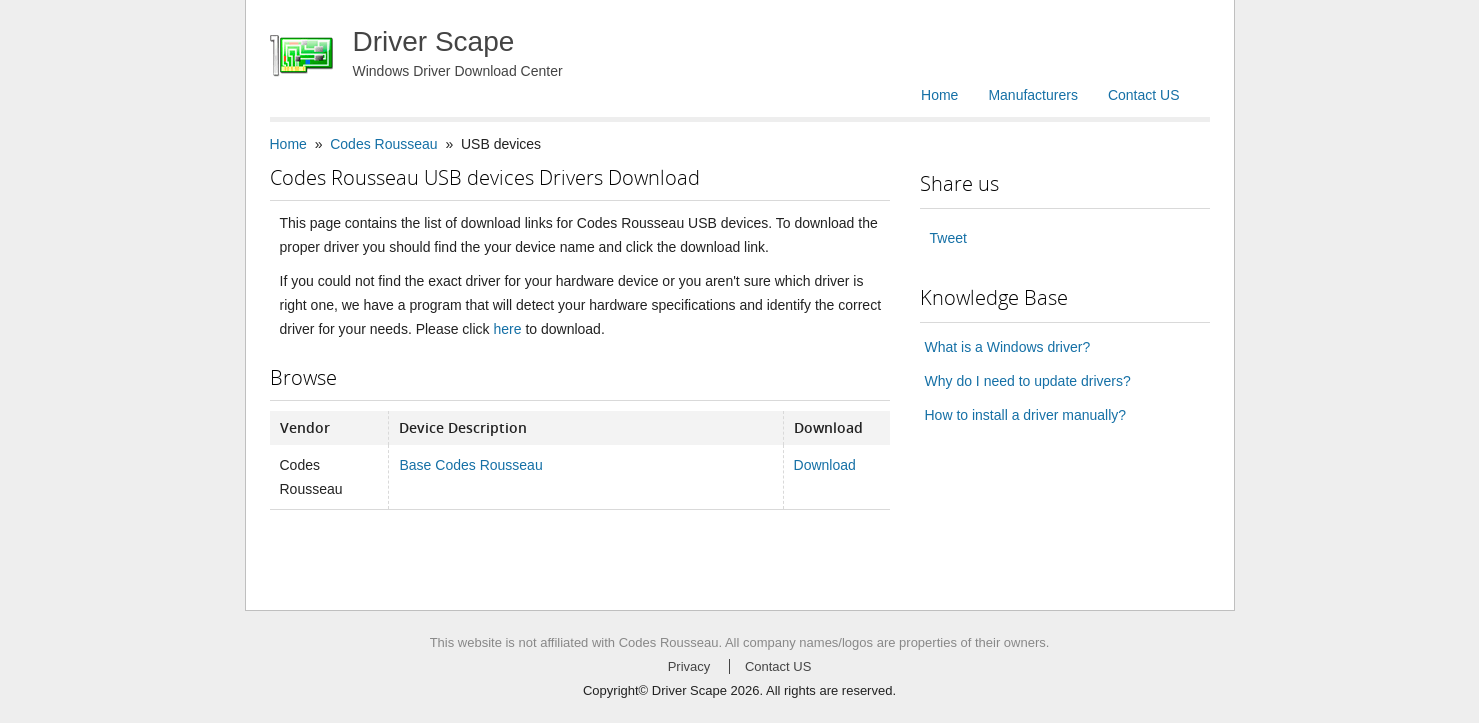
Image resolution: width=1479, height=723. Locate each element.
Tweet (948, 238)
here (507, 329)
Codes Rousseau (383, 144)
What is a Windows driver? (1008, 347)
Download (825, 465)
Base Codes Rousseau (470, 465)
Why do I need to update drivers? (1028, 381)
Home (939, 95)
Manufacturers (1032, 95)
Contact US (1144, 95)
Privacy (689, 666)
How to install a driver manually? (1026, 415)
